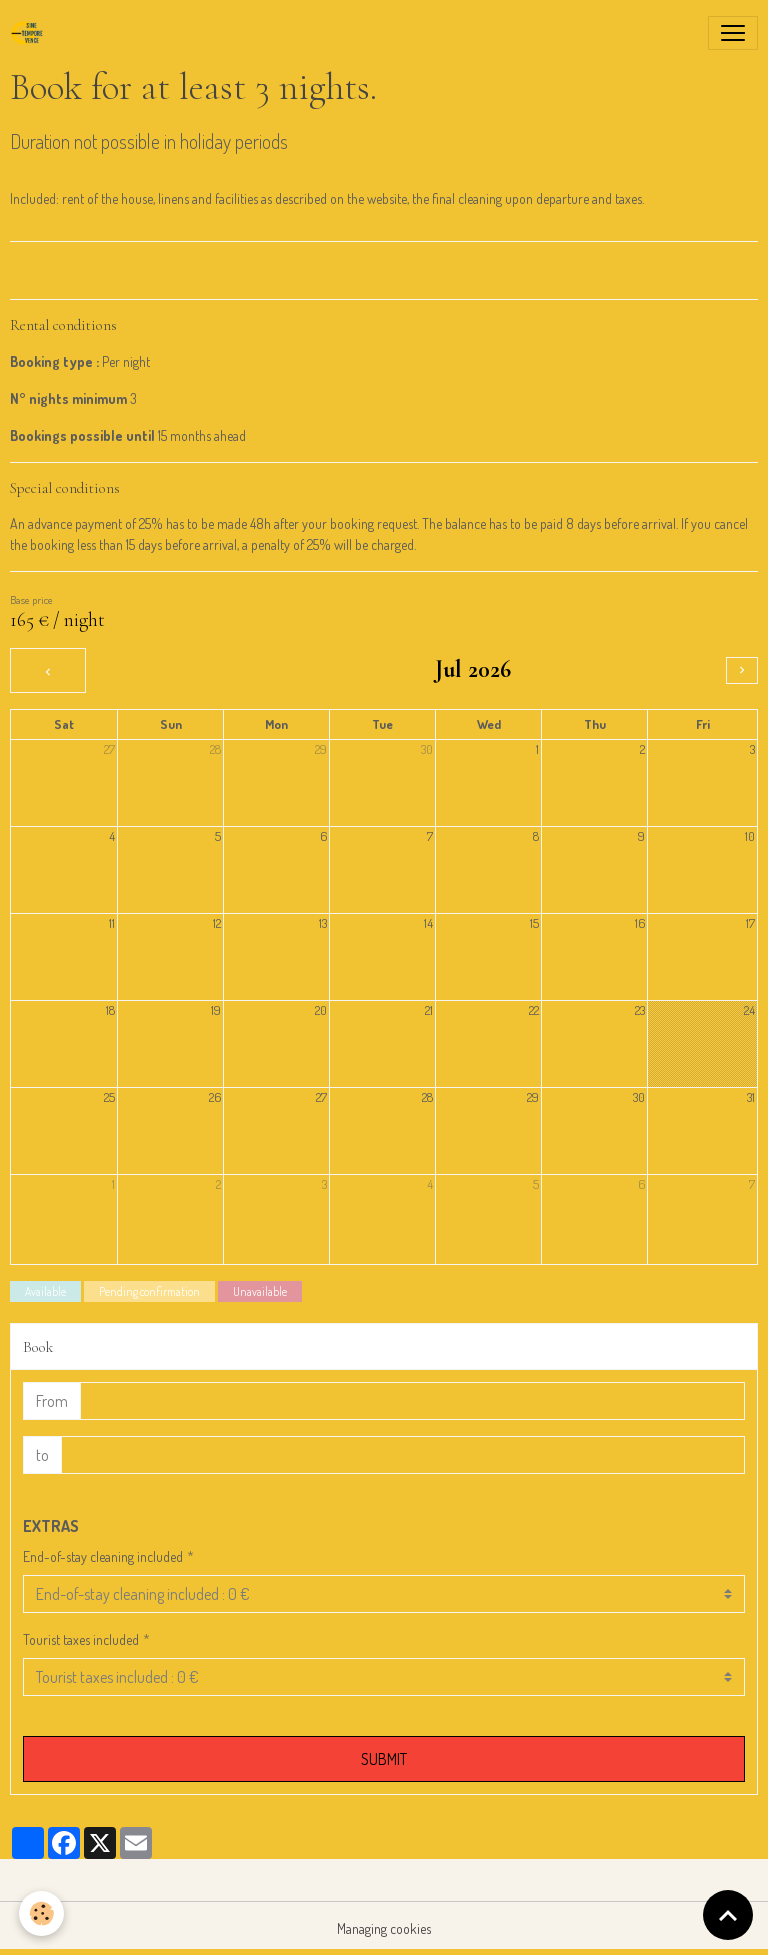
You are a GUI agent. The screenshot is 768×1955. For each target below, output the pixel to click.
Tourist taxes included (81, 1639)
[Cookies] (42, 1913)
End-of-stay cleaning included (103, 1556)
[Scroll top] (728, 1915)
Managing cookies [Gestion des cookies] (384, 1928)
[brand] (31, 33)
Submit (384, 1759)
